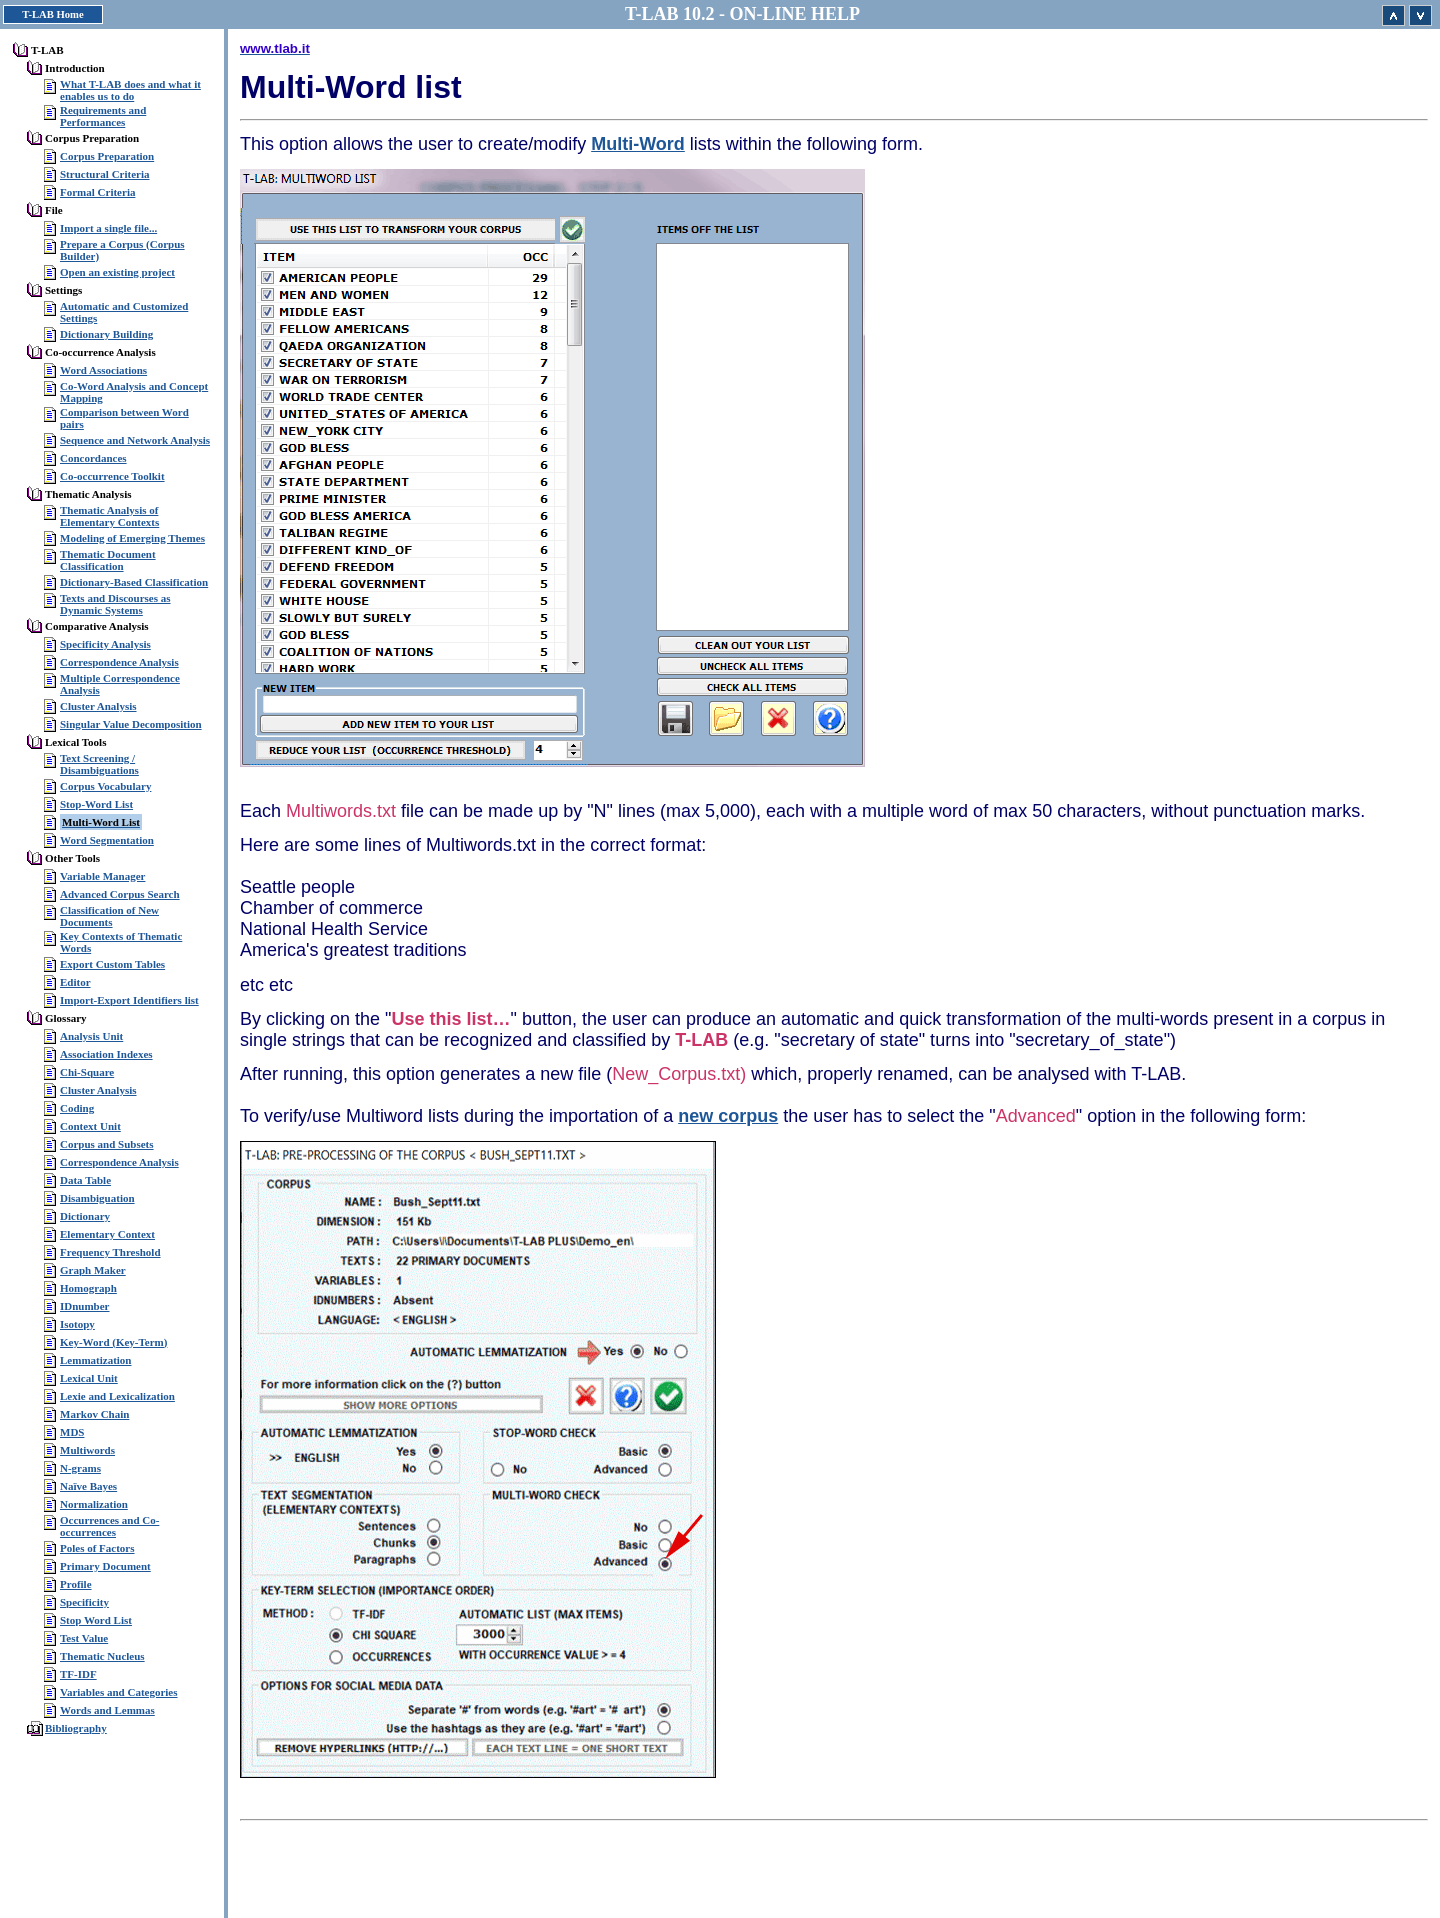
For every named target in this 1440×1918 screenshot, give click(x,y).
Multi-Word (638, 144)
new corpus (728, 1116)
